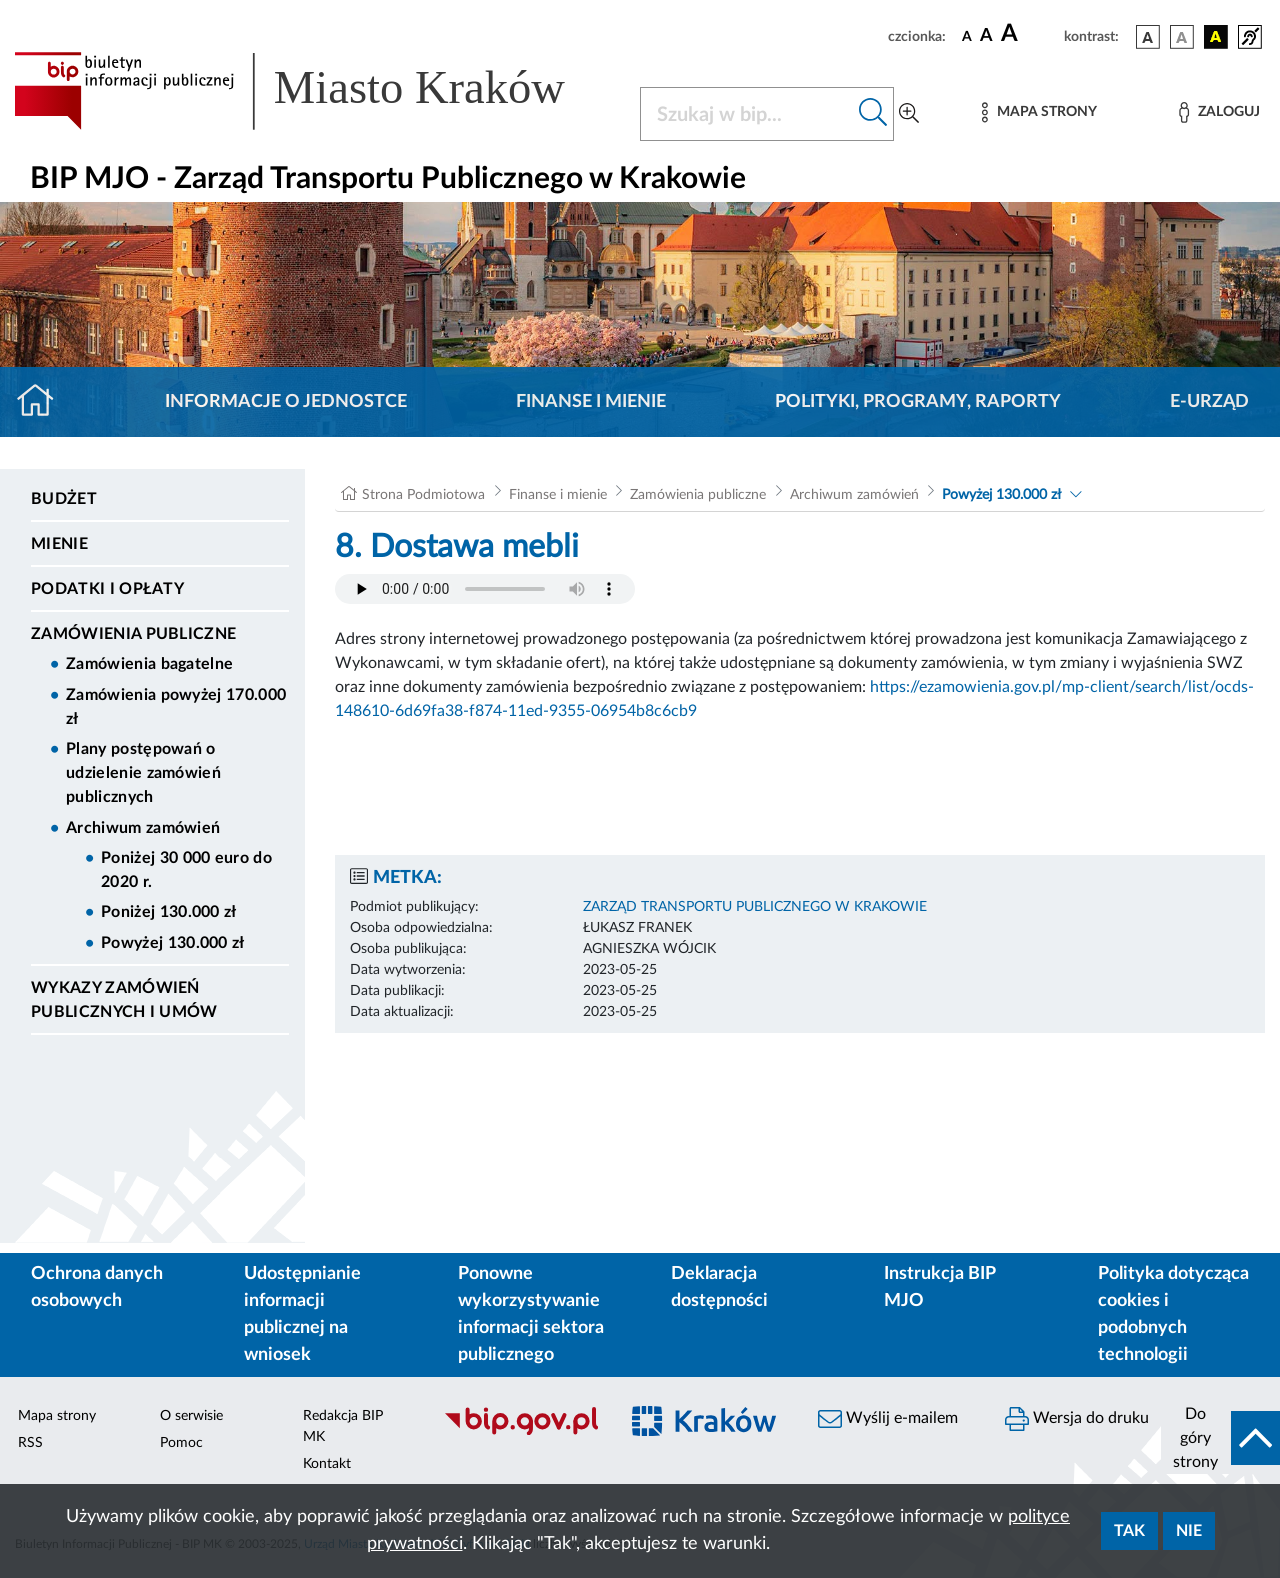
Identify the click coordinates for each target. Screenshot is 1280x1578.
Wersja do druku (1077, 1419)
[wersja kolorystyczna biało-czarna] (1182, 37)
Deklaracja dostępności (719, 1287)
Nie (1189, 1531)
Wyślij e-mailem (888, 1419)
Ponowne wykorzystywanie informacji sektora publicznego (531, 1314)
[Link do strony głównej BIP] (315, 91)
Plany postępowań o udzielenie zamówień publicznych (143, 773)
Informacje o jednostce (286, 402)
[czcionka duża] (1029, 34)
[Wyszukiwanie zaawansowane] (909, 114)
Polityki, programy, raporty (918, 402)
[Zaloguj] (1219, 112)
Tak (1129, 1531)
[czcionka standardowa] (967, 36)
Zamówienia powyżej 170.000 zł (176, 707)
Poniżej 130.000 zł (169, 912)
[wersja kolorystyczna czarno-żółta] (1216, 37)
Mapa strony (57, 1416)
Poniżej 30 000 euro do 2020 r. (186, 870)
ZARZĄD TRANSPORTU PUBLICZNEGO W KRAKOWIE (755, 907)
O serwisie (191, 1416)
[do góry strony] (1220, 1438)
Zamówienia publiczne (133, 634)
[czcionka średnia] (986, 36)
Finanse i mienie (591, 402)
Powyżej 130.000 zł (173, 943)
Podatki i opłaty (107, 589)
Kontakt (327, 1464)
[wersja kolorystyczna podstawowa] (1148, 37)
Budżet (64, 499)
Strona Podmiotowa (423, 495)
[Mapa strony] (1039, 112)
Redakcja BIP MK (343, 1426)
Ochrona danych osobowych (97, 1287)
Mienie (59, 544)
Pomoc (181, 1443)
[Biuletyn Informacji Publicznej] (520, 1432)
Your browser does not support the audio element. (485, 589)
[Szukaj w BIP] (747, 114)
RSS (30, 1443)
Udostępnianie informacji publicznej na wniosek (302, 1314)
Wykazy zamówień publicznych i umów (124, 1000)
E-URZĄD (1209, 402)
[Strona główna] (43, 402)
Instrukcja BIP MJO (939, 1287)
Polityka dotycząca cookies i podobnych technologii (1173, 1314)
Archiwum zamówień (143, 828)
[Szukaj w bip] (873, 114)
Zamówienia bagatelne (149, 664)
